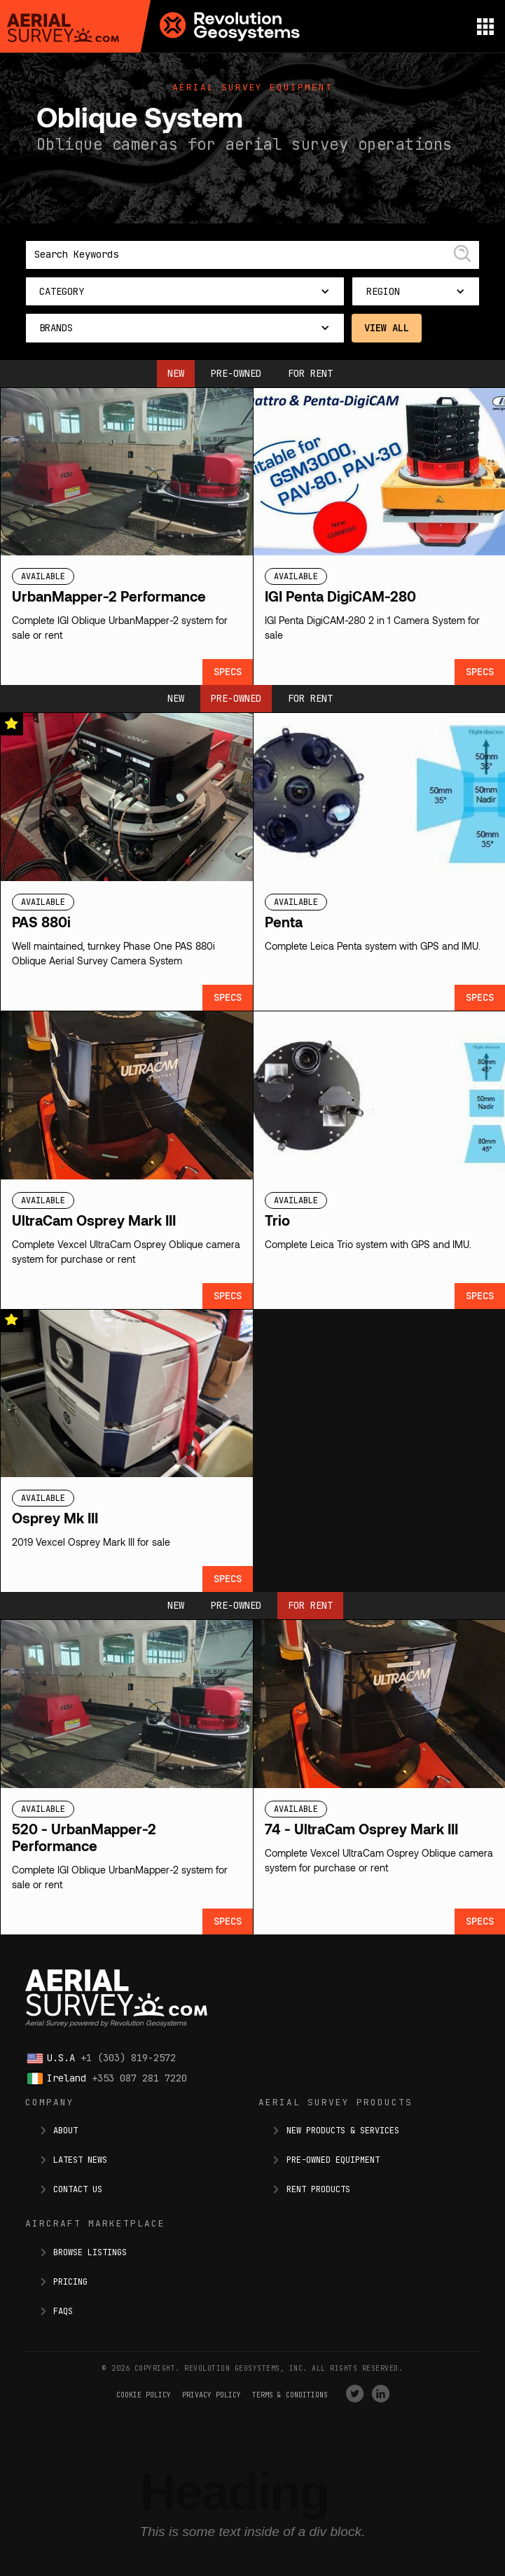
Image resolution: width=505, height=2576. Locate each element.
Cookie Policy (143, 2395)
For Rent (310, 373)
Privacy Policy (211, 2395)
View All (386, 327)
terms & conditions (290, 2395)
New (175, 373)
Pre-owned (236, 373)
